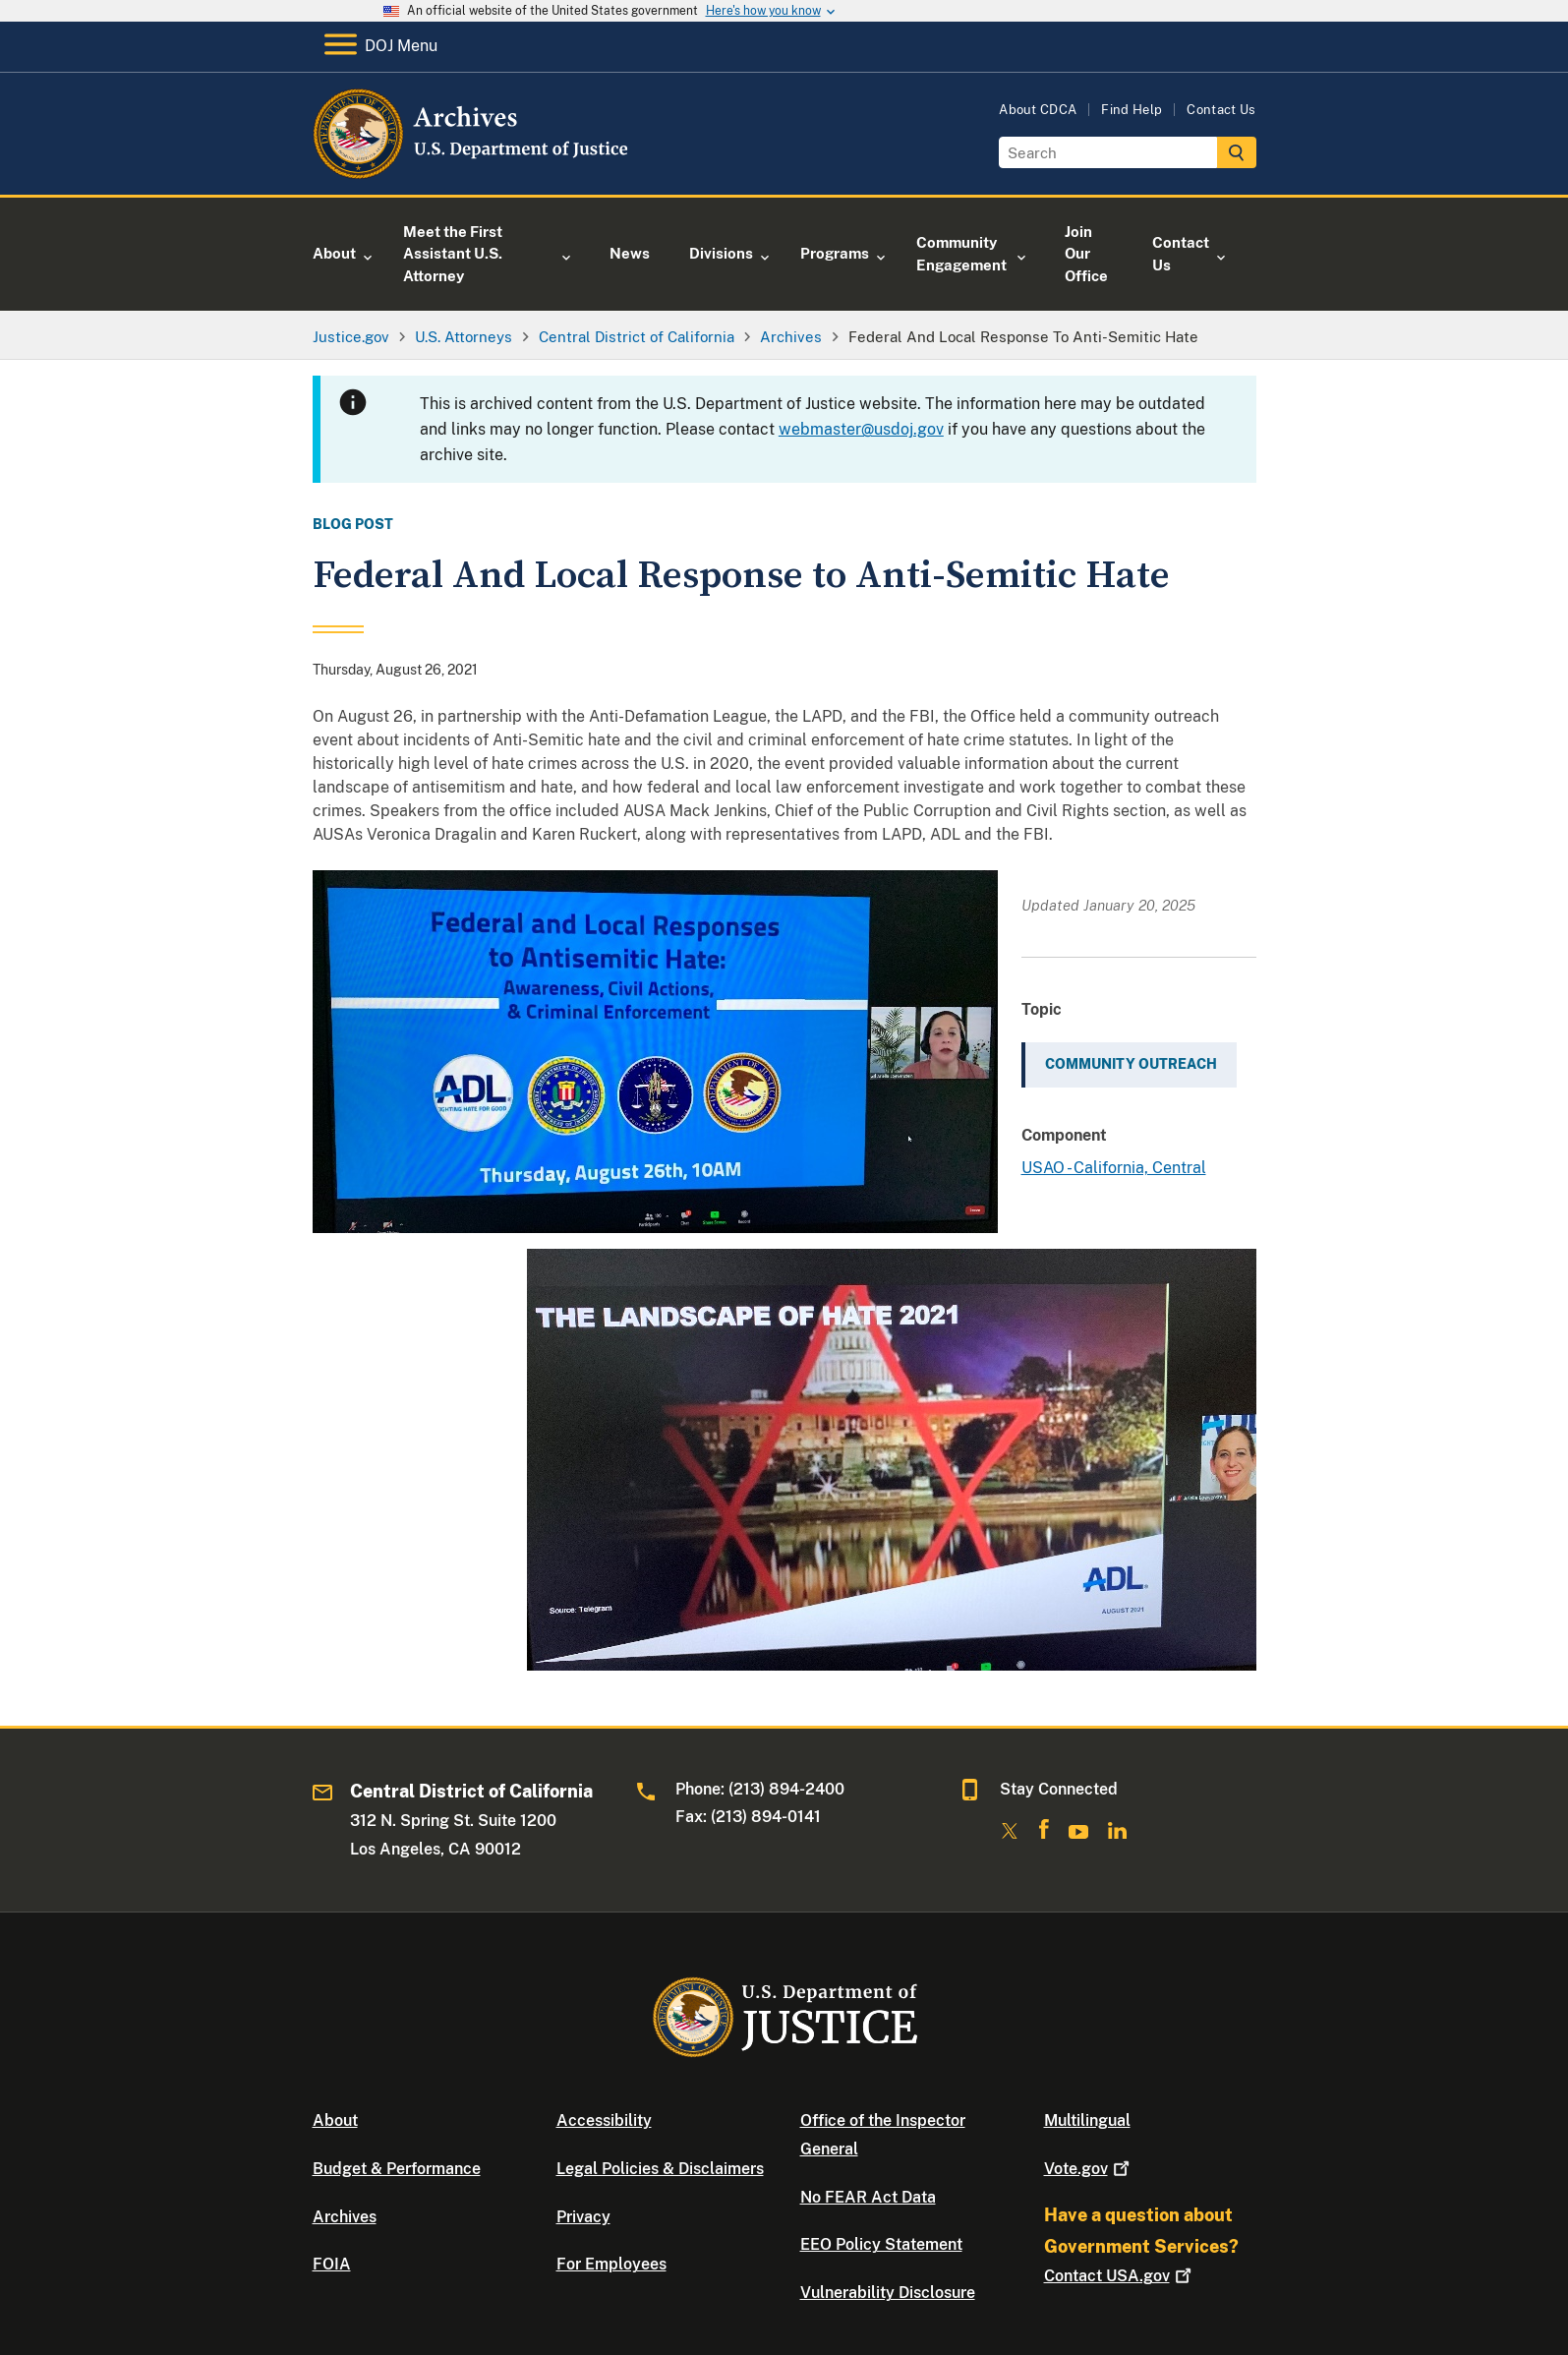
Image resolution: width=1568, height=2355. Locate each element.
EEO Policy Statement (881, 2244)
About (335, 2120)
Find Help (1131, 109)
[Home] (472, 171)
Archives (345, 2217)
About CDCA (1037, 109)
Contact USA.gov (1119, 2276)
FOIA (332, 2264)
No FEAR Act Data (868, 2197)
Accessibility (604, 2120)
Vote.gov (1088, 2168)
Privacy (583, 2217)
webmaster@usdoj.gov (861, 429)
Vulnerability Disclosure (887, 2292)
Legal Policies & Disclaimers (660, 2168)
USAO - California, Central (1113, 1167)
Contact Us (1221, 109)
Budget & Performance (397, 2168)
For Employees (611, 2264)
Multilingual (1087, 2120)
